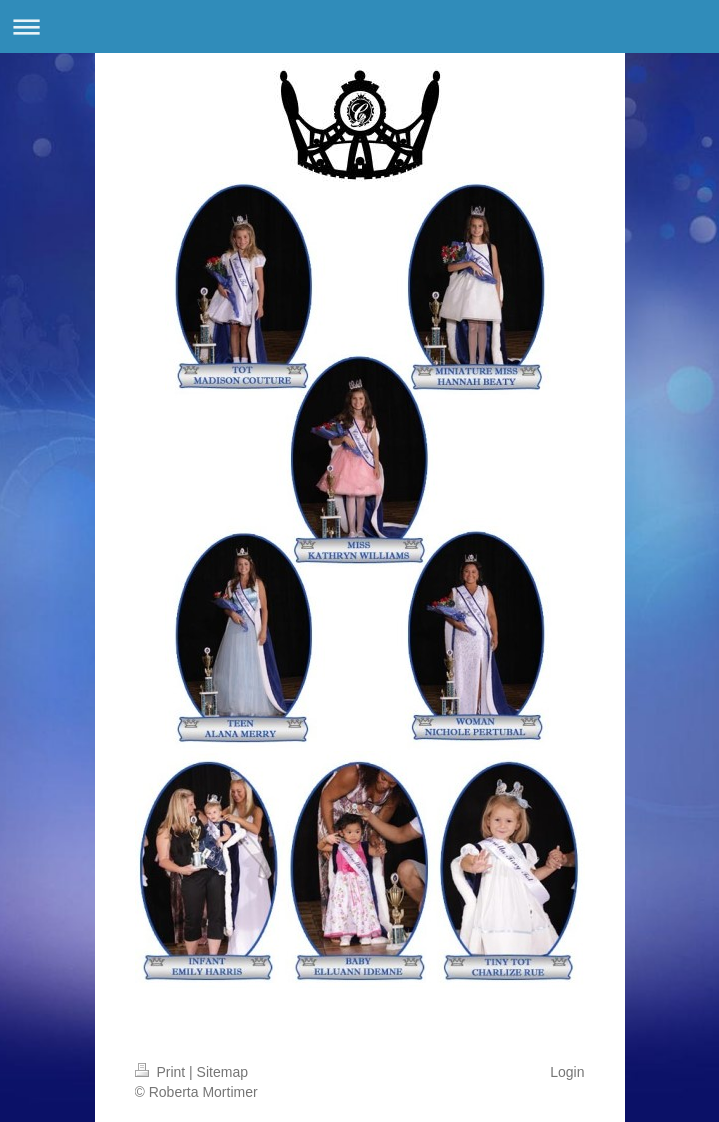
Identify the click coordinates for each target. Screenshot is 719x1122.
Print (162, 1072)
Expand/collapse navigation (359, 26)
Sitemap (222, 1072)
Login (567, 1072)
